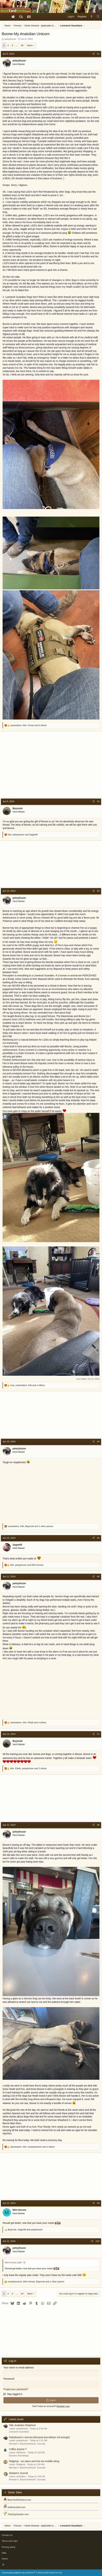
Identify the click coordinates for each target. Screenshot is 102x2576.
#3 (98, 891)
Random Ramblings (19, 2455)
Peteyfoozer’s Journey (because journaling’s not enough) (39, 2437)
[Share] (93, 54)
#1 (98, 54)
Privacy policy (8, 2547)
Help (4, 2553)
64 (22, 45)
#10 (97, 2241)
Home (5, 2558)
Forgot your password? (15, 2389)
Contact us (7, 2535)
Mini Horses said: (13, 2262)
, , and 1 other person (30, 1526)
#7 (98, 1734)
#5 (98, 1538)
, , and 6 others (28, 725)
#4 (98, 1441)
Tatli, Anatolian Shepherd (22, 2425)
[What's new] (91, 16)
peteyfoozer (10, 39)
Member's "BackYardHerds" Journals (27, 2443)
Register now (62, 2406)
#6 (98, 1576)
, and (22, 834)
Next (29, 45)
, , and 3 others (32, 2146)
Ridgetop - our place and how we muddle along (34, 2461)
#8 (98, 1825)
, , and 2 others (28, 1768)
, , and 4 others (27, 1385)
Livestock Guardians (19, 2431)
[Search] (98, 16)
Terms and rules (10, 2541)
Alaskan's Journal (18, 2473)
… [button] (17, 45)
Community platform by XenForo (32, 2572)
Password (8, 2378)
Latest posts (16, 2419)
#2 (98, 801)
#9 (98, 2203)
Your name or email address (18, 2367)
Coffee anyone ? (18, 2449)
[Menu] (4, 16)
